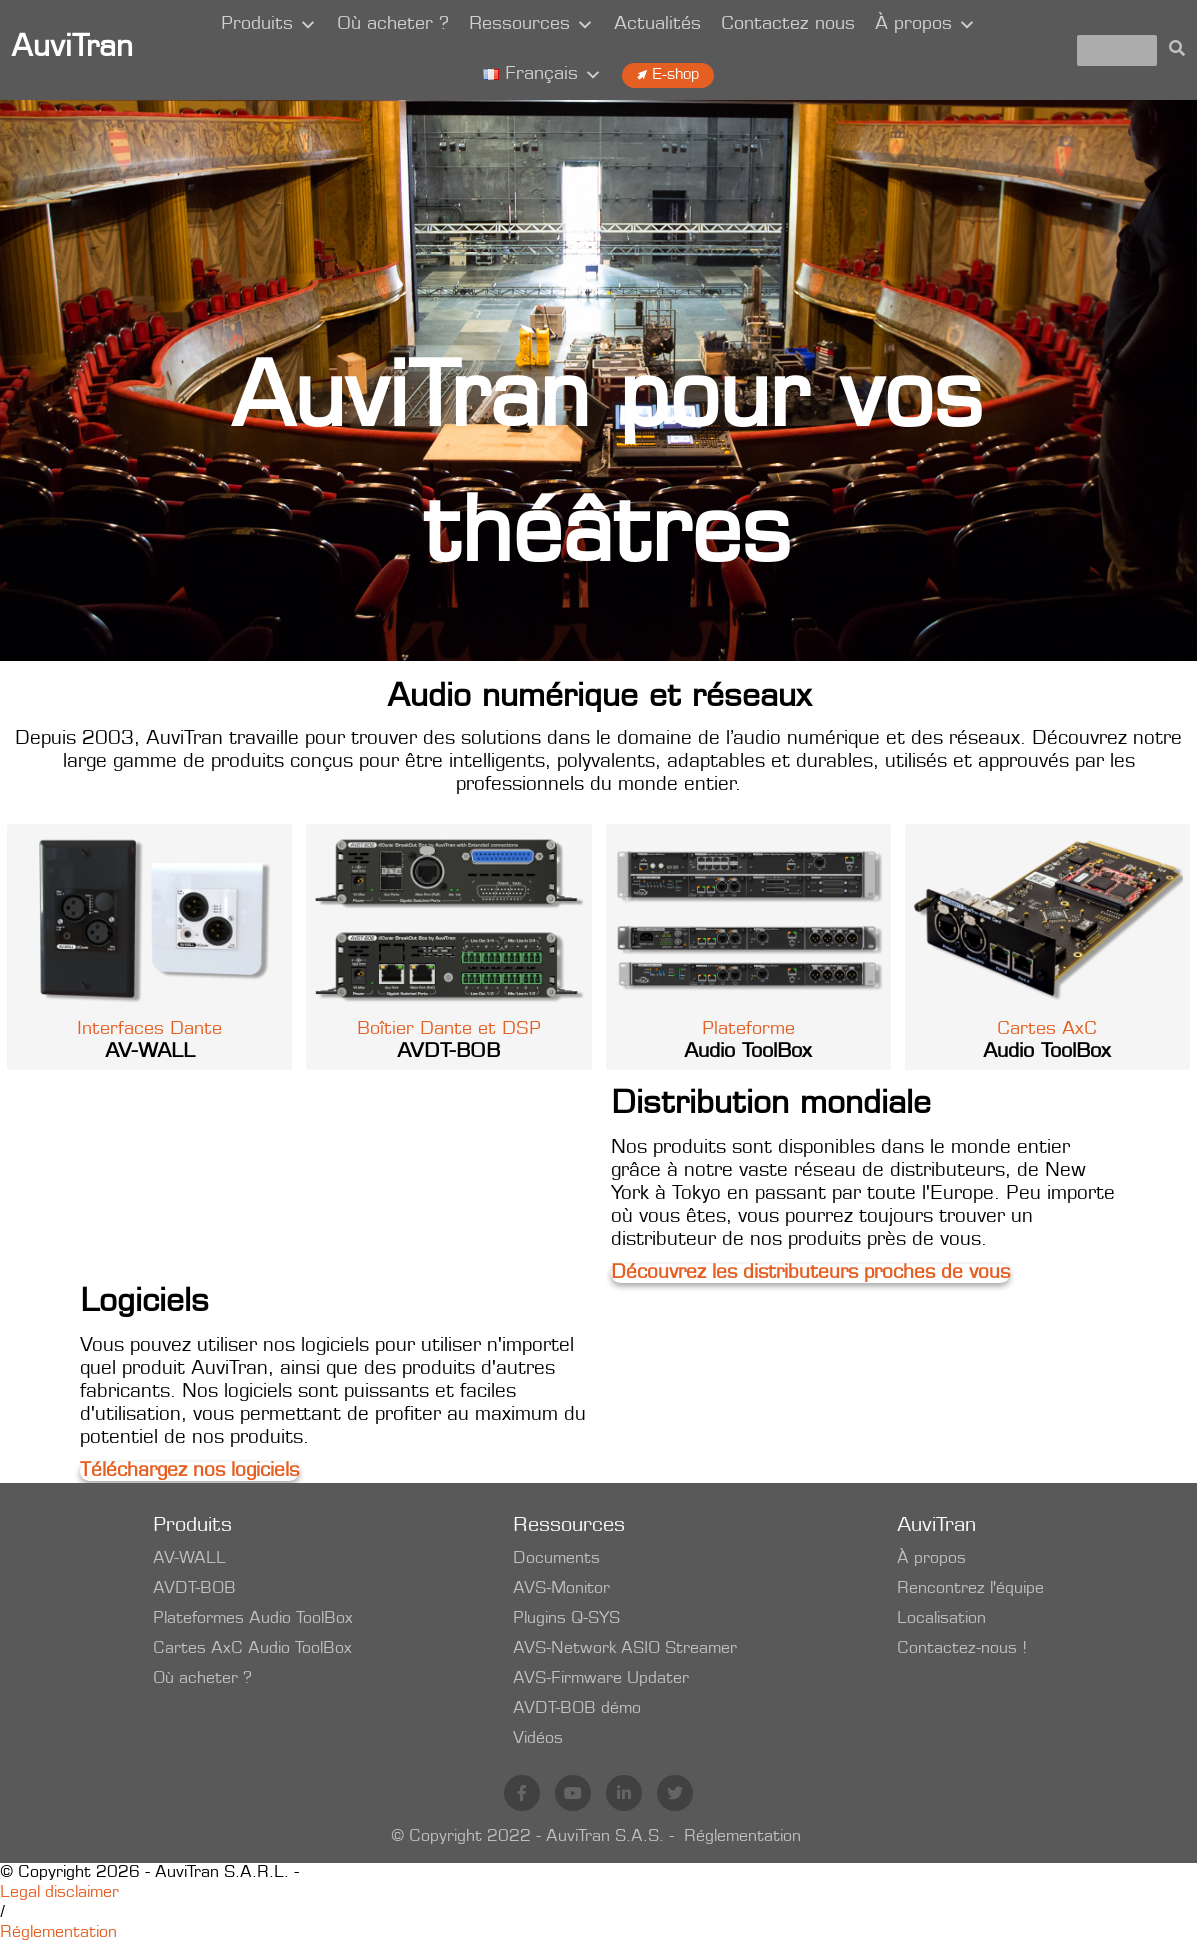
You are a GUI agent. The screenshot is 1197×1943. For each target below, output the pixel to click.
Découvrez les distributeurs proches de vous (810, 1273)
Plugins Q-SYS (566, 1619)
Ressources (531, 25)
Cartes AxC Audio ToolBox (252, 1649)
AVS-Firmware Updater (601, 1679)
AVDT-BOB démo (577, 1709)
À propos (925, 25)
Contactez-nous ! (962, 1649)
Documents (556, 1559)
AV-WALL (189, 1559)
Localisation (941, 1619)
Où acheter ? (393, 25)
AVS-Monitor (561, 1589)
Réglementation (742, 1837)
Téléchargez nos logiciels (189, 1471)
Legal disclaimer (59, 1893)
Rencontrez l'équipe (970, 1589)
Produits (269, 25)
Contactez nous (788, 25)
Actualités (657, 25)
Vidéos (538, 1739)
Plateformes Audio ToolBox (253, 1619)
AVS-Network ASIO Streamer (625, 1649)
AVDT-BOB (194, 1589)
